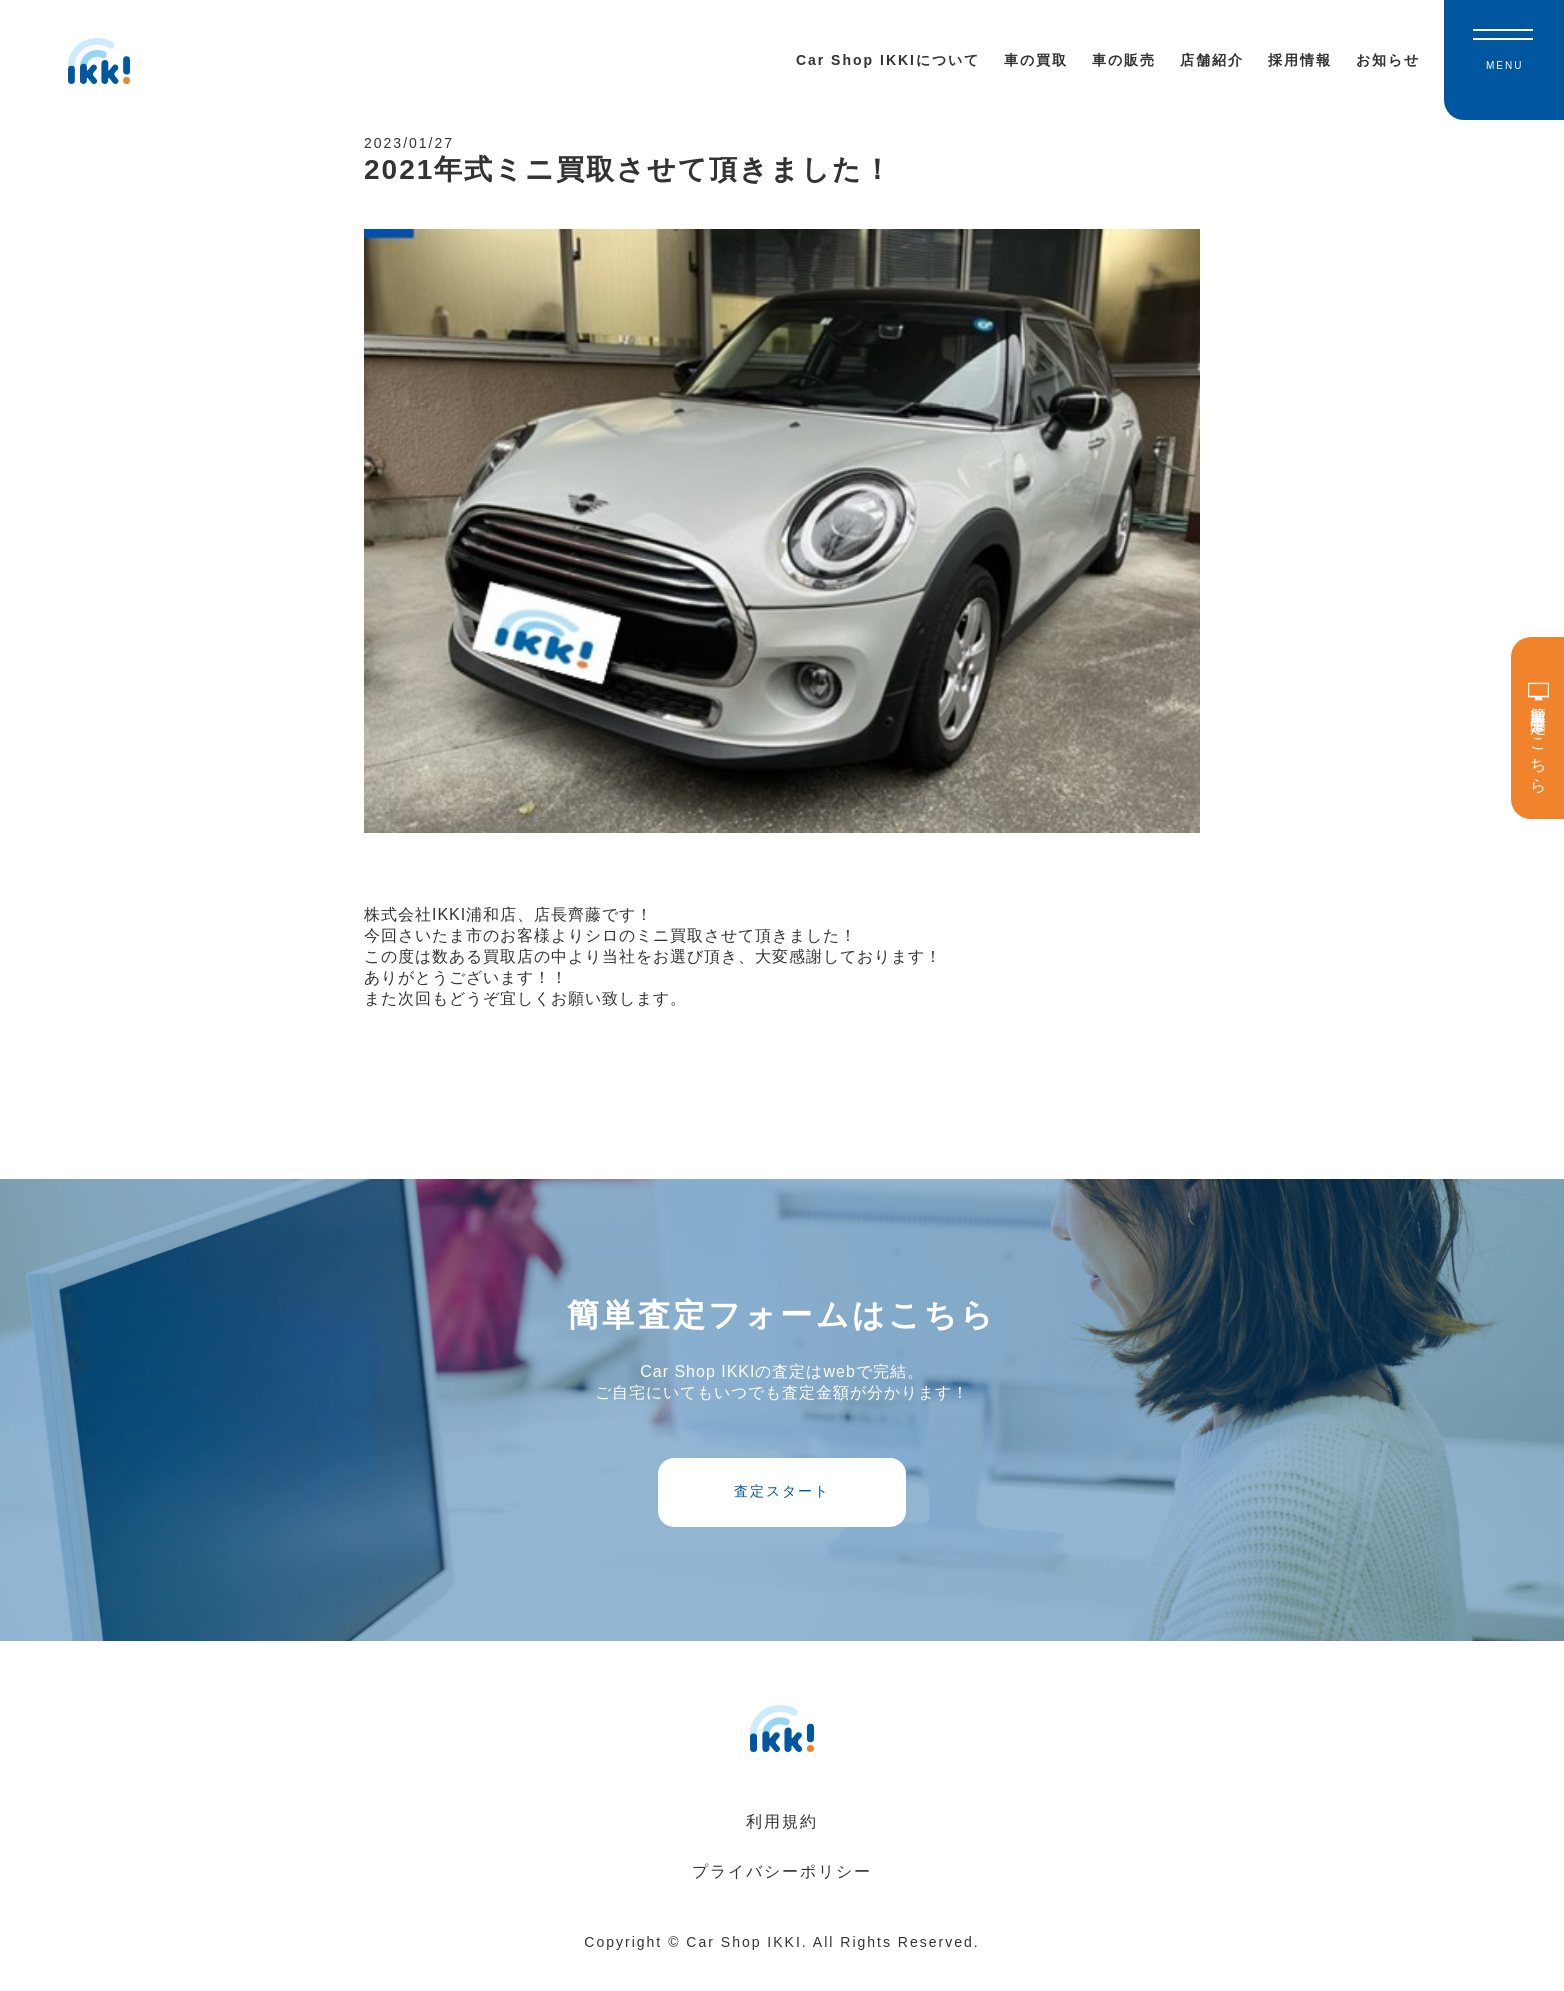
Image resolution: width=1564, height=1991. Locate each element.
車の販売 (1124, 60)
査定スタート (782, 1510)
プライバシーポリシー (782, 1896)
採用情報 (1300, 60)
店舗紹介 (1212, 60)
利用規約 (782, 1846)
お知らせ (1388, 60)
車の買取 (1036, 60)
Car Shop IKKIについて (888, 60)
